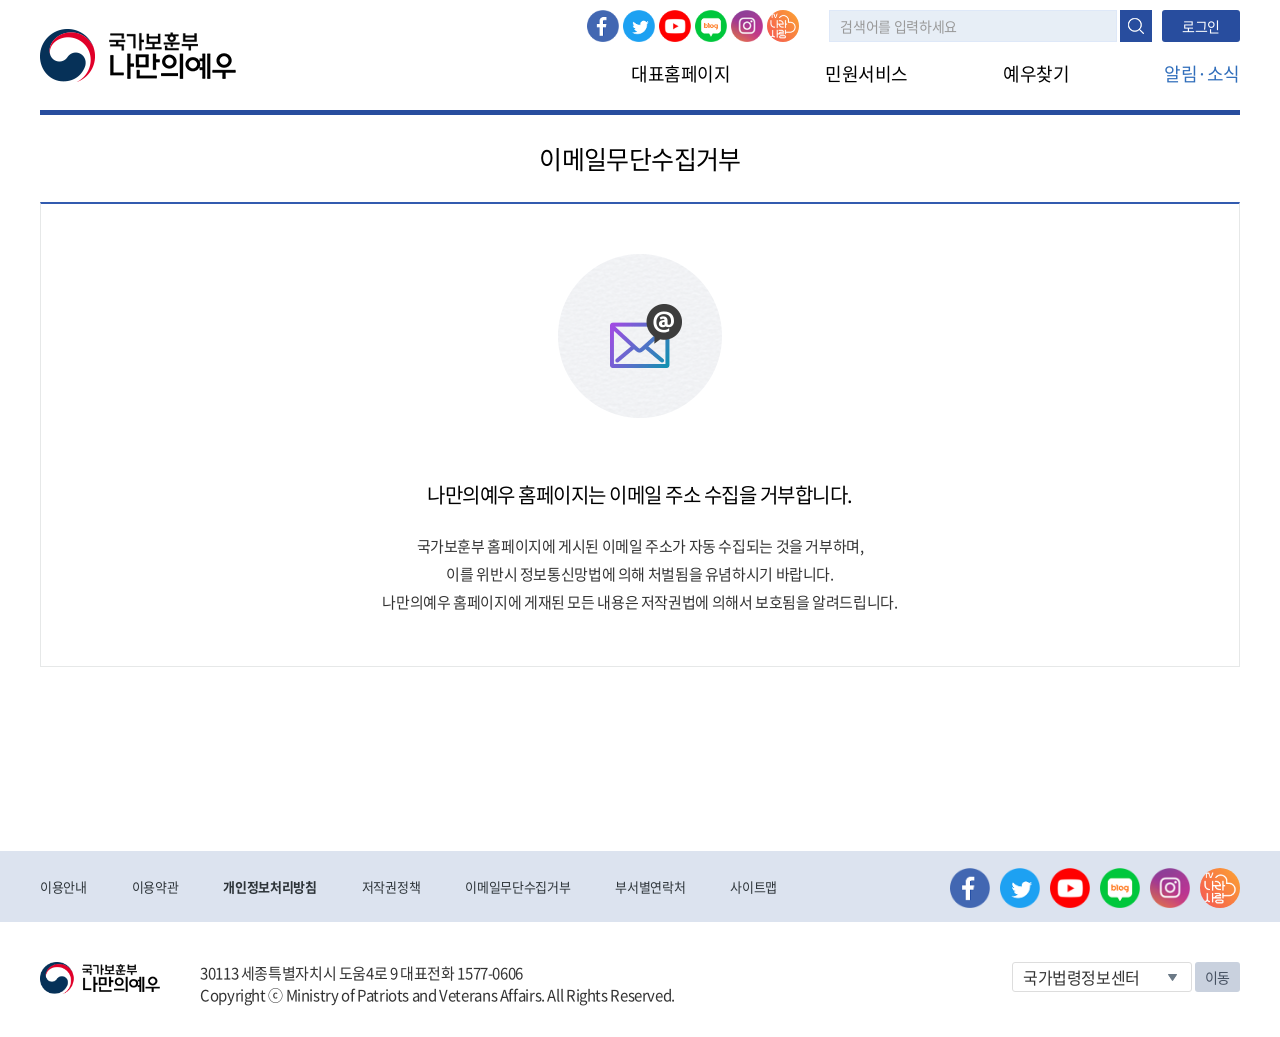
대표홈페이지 (680, 73)
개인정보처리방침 (269, 886)
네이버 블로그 (711, 26)
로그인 (1201, 26)
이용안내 (63, 886)
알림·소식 (1202, 73)
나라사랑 (783, 26)
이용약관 (155, 886)
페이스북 (603, 26)
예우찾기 (1036, 73)
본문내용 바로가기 (0, 0)
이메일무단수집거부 (517, 886)
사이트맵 (753, 886)
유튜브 (675, 26)
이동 (1217, 977)
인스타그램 (747, 26)
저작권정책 (391, 886)
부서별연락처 (650, 886)
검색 (1136, 26)
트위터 (639, 26)
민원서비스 (866, 73)
